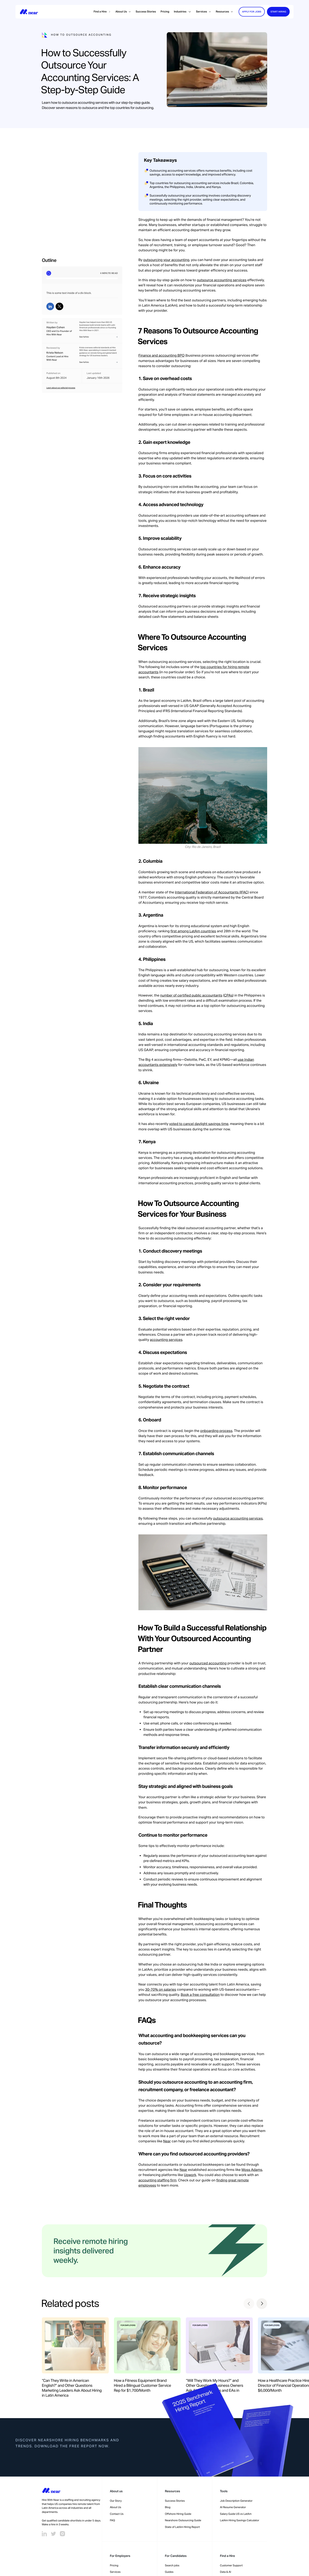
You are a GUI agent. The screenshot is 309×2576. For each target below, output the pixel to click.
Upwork (190, 2175)
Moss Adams (251, 2170)
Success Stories (146, 11)
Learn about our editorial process (60, 388)
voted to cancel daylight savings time (198, 1124)
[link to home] (29, 11)
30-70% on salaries (160, 1989)
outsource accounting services (222, 280)
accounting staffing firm (157, 2180)
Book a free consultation (200, 1995)
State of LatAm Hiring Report (182, 2527)
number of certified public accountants (191, 995)
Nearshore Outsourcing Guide (183, 2520)
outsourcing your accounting (166, 260)
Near (167, 2141)
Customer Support (231, 2565)
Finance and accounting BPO (161, 355)
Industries (180, 11)
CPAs (228, 995)
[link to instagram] (62, 2533)
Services (115, 2571)
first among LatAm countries (193, 931)
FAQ (112, 2520)
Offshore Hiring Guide (178, 2513)
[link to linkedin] (44, 2533)
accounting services (166, 1340)
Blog (168, 2507)
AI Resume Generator (233, 2507)
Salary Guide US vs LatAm (235, 2513)
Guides (169, 2571)
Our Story (116, 2500)
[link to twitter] (53, 2533)
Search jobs (172, 2565)
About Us (115, 2507)
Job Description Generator (236, 2500)
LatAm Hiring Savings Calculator (239, 2520)
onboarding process (216, 1431)
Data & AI (225, 2571)
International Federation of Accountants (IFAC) (212, 892)
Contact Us (117, 2513)
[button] (249, 2303)
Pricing (165, 11)
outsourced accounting (208, 1663)
